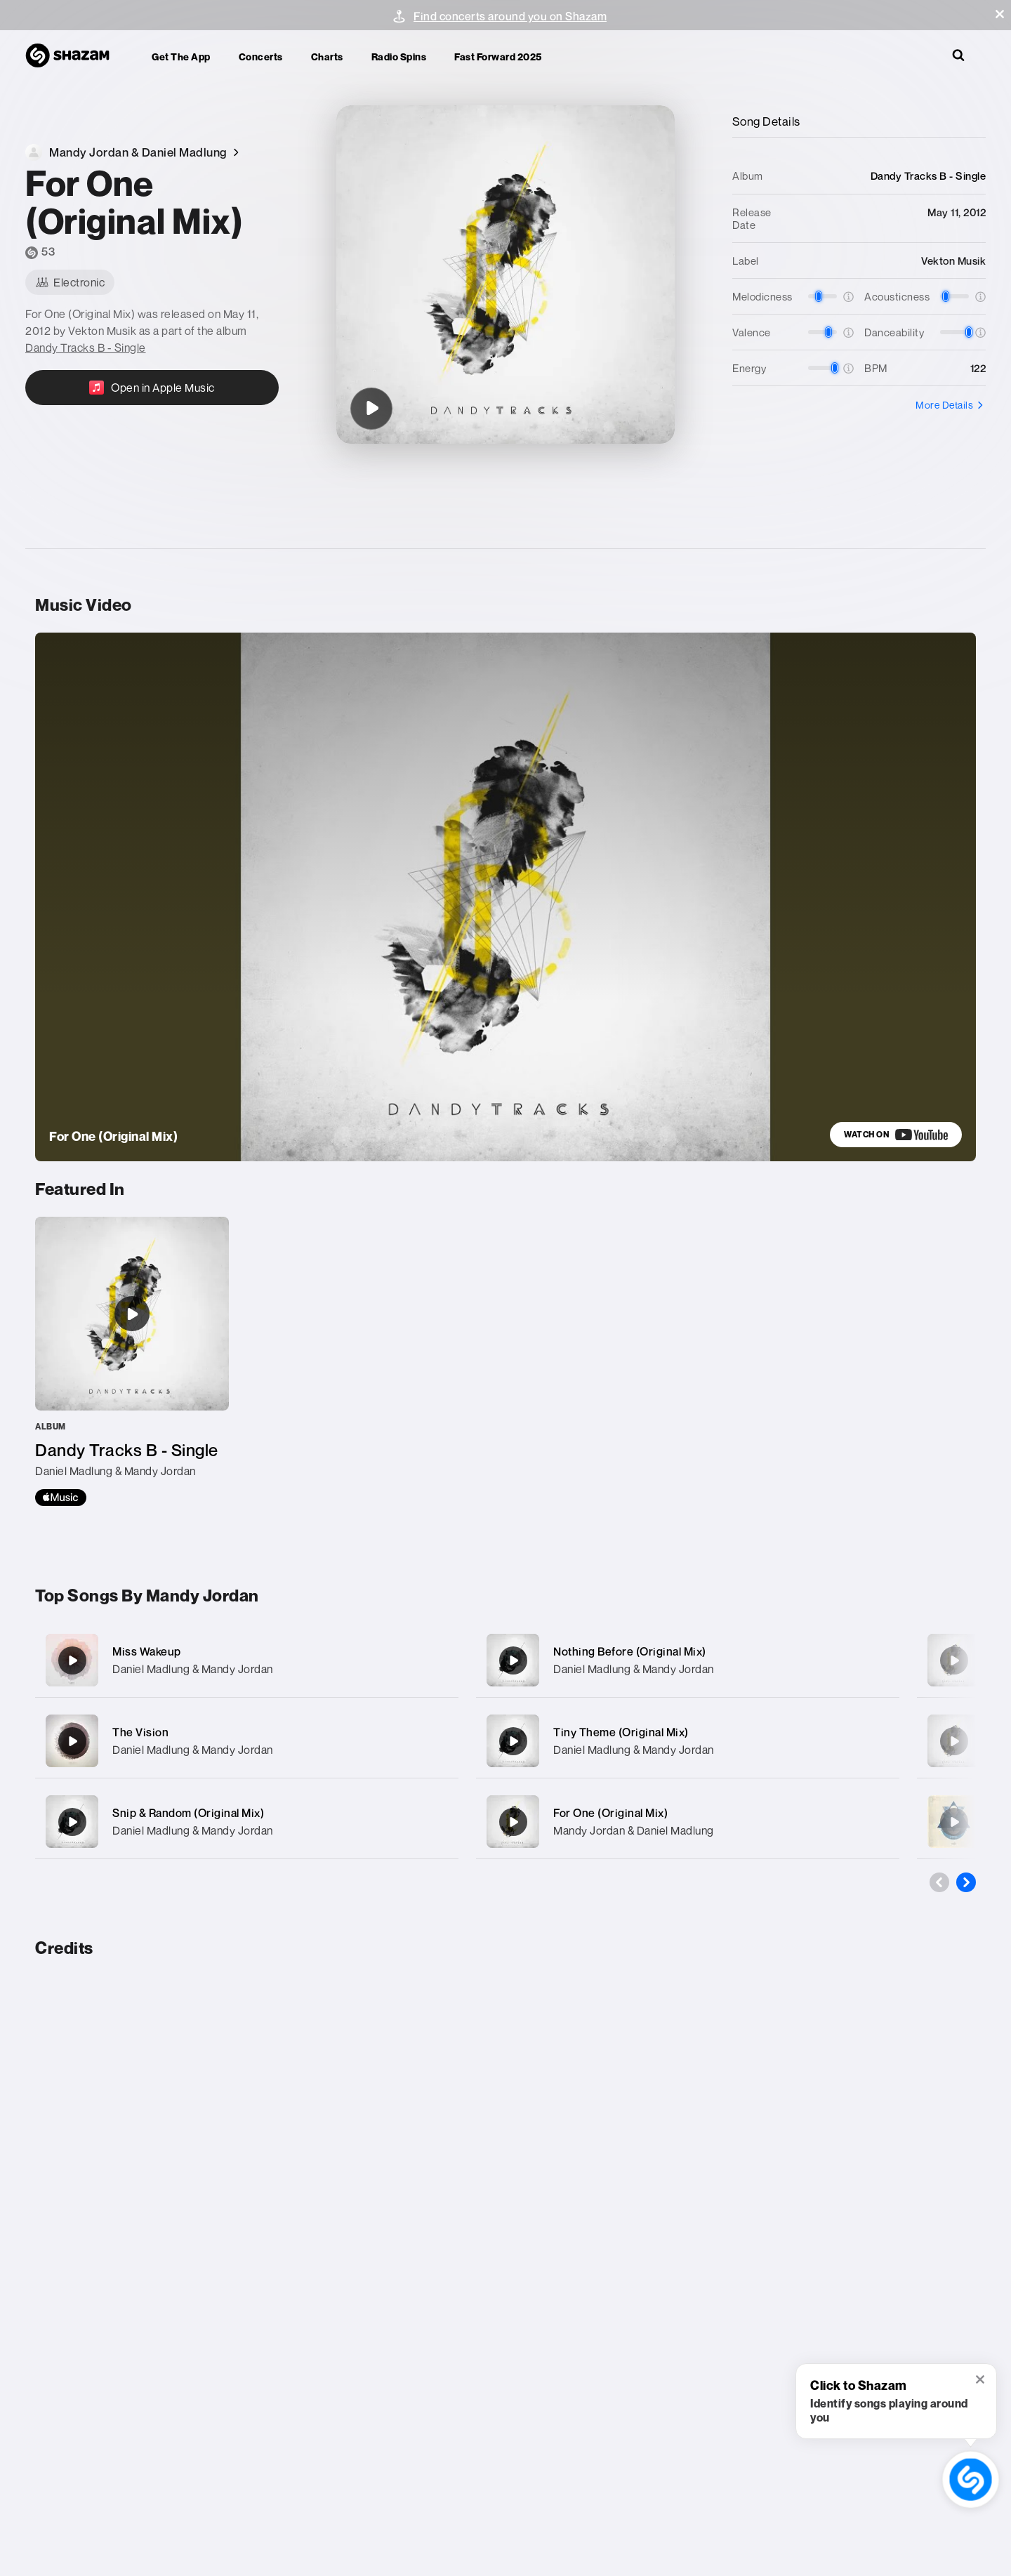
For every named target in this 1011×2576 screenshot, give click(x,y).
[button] (1000, 14)
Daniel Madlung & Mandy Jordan (192, 1669)
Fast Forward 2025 (498, 56)
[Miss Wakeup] (246, 1660)
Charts (327, 56)
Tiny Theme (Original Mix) (621, 1732)
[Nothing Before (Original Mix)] (687, 1660)
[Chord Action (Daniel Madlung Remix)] (954, 1822)
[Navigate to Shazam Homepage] (74, 56)
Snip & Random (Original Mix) (188, 1813)
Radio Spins (399, 56)
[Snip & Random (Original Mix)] (246, 1821)
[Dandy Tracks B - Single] (132, 1361)
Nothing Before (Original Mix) (629, 1651)
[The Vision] (246, 1741)
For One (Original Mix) (610, 1813)
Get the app (181, 56)
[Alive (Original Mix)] (954, 1660)
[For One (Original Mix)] (371, 409)
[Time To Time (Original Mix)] (954, 1741)
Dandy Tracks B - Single (85, 348)
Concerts (261, 56)
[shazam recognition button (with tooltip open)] (970, 2479)
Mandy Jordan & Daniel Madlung (633, 1830)
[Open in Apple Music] (152, 387)
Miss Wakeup (146, 1651)
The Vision (140, 1732)
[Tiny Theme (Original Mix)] (687, 1741)
